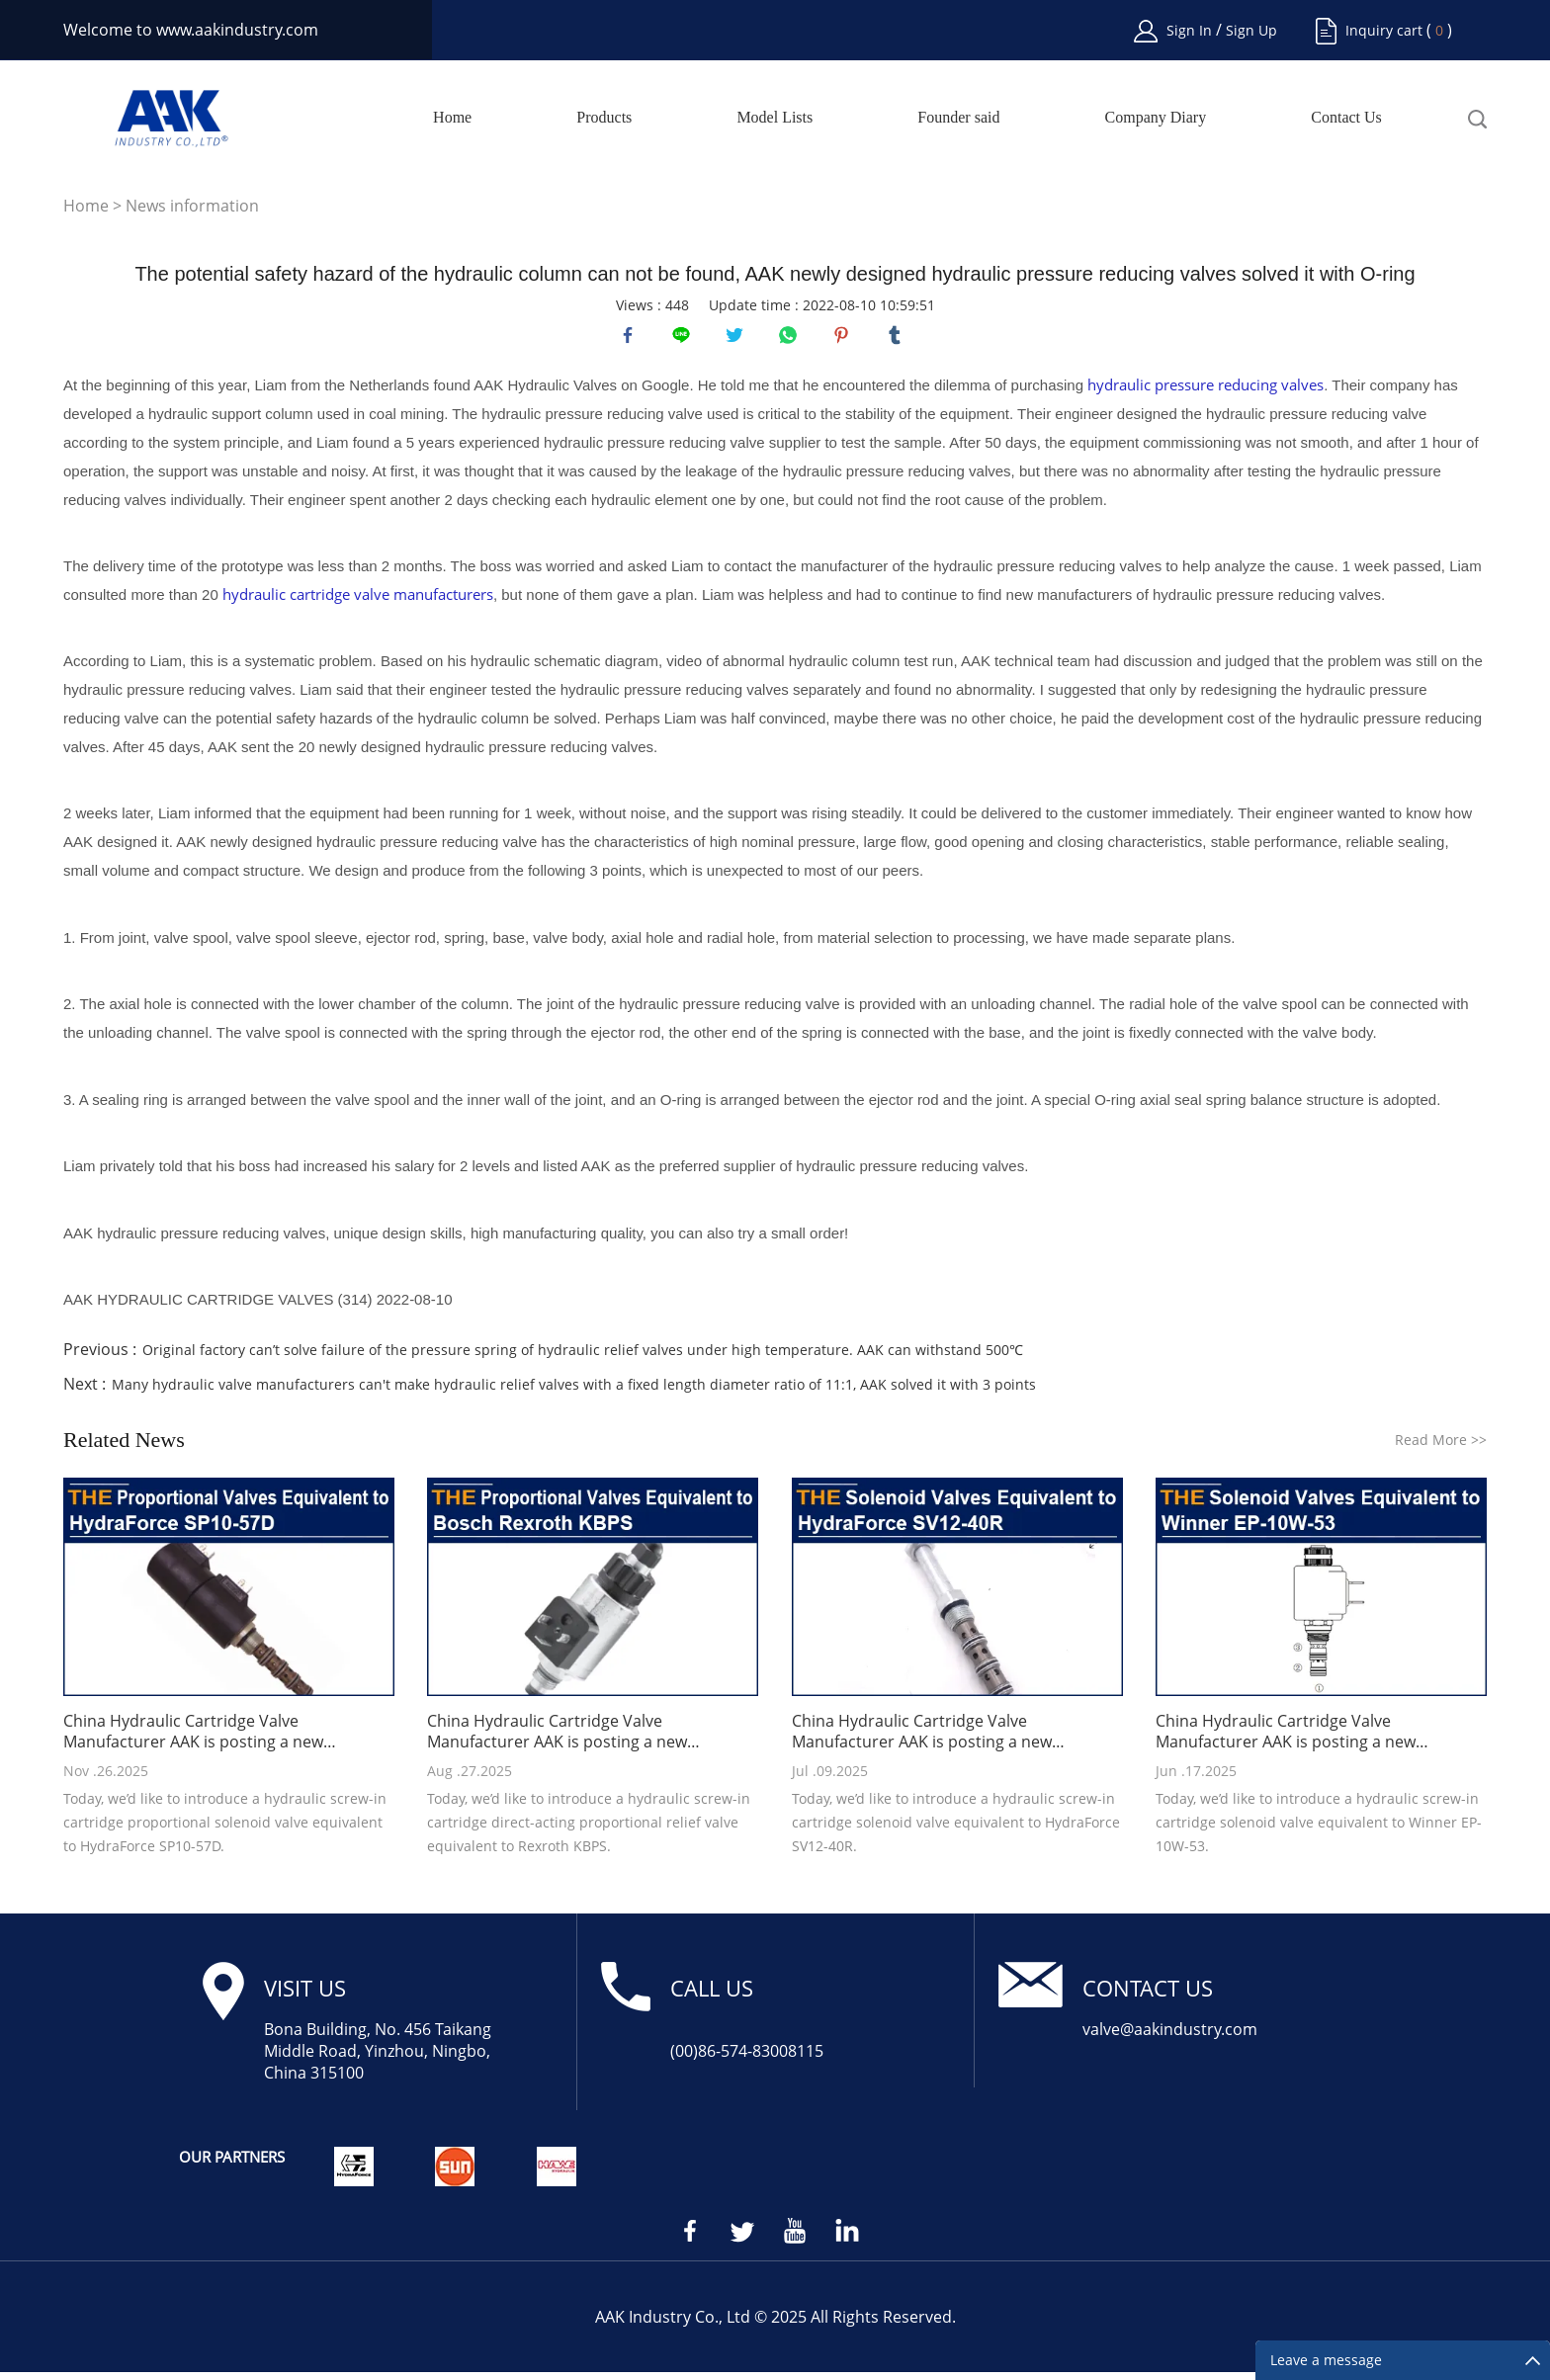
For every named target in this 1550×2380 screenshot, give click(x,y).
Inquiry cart (1383, 30)
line (685, 339)
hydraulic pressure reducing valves (1205, 392)
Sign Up (1251, 30)
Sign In (1191, 30)
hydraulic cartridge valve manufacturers (357, 602)
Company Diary (1156, 118)
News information (192, 205)
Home (452, 118)
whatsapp (792, 339)
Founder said (958, 118)
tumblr (898, 339)
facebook (631, 339)
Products (604, 118)
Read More (1441, 1447)
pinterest (845, 339)
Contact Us (1346, 118)
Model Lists (774, 118)
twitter (738, 339)
